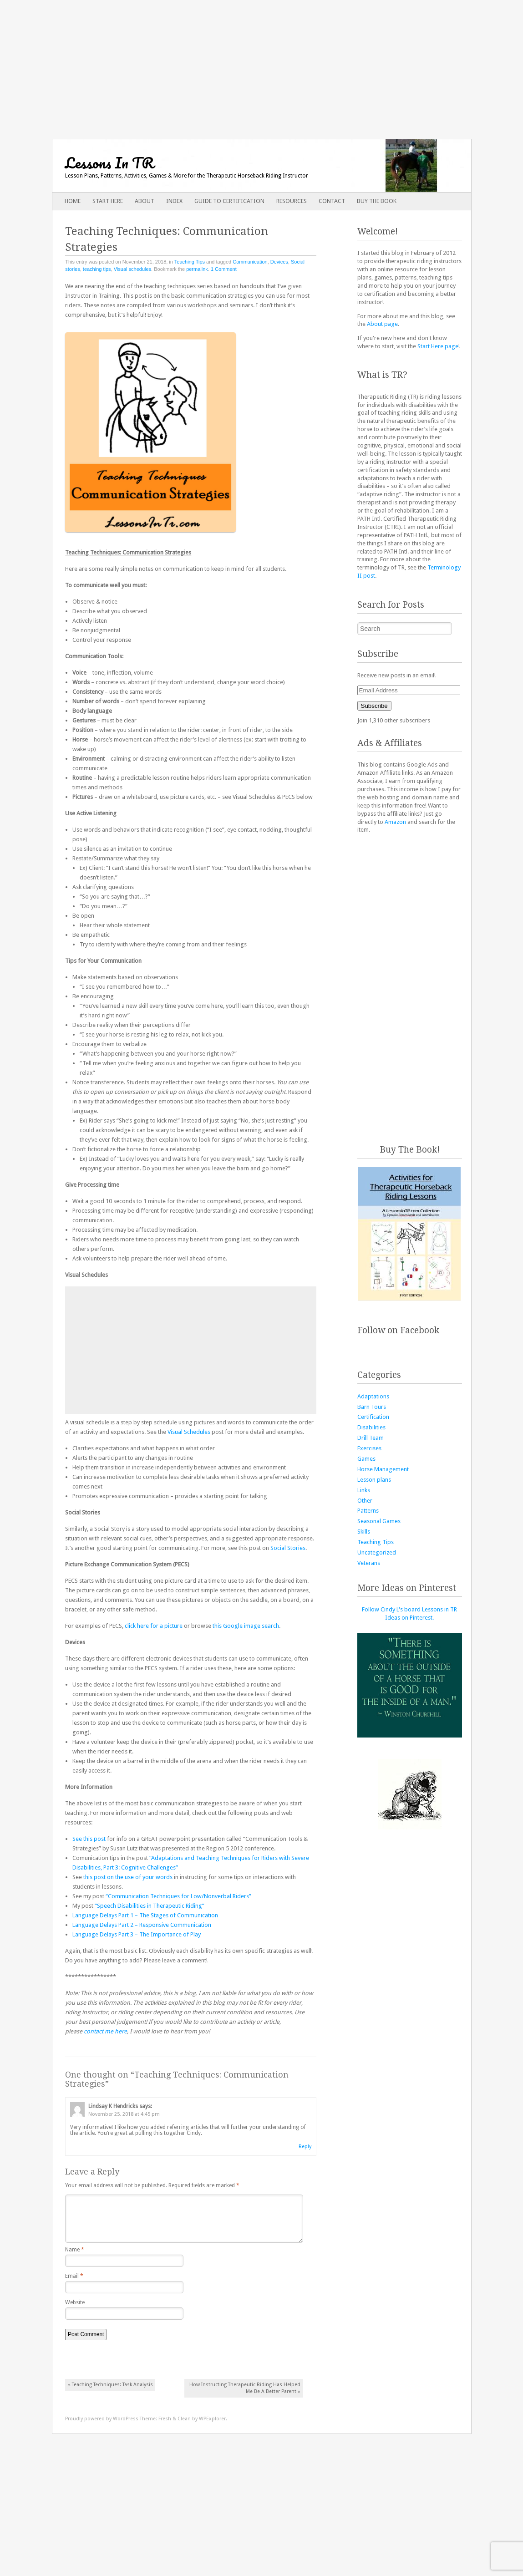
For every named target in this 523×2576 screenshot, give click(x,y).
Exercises (369, 1448)
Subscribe (374, 705)
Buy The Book (376, 201)
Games (366, 1458)
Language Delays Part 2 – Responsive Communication (141, 1924)
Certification (373, 1416)
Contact (332, 201)
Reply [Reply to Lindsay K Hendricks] (305, 2146)
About (144, 201)
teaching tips (97, 269)
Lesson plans (374, 1479)
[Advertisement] (261, 63)
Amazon (395, 821)
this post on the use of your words (128, 1877)
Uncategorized (376, 1552)
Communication (250, 261)
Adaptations (373, 1396)
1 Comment (224, 269)
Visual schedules (132, 269)
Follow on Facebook (398, 1330)
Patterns (368, 1510)
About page (382, 323)
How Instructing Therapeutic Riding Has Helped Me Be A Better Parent (244, 2395)
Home (73, 201)
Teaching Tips (189, 261)
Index (174, 201)
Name (74, 2257)
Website (75, 2310)
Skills (363, 1531)
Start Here (107, 201)
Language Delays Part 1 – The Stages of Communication (145, 1915)
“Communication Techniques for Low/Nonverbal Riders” (178, 1896)
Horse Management (383, 1469)
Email (74, 2283)
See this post (89, 1838)
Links (363, 1490)
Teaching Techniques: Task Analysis (110, 2392)
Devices (279, 261)
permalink (197, 269)
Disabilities (371, 1427)
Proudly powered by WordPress (101, 2426)
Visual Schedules (189, 1431)
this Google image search (246, 1625)
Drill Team (370, 1437)
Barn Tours (371, 1406)
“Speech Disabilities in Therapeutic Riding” (149, 1905)
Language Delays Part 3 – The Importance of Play (136, 1934)
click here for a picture (154, 1625)
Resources (291, 201)
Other (364, 1500)
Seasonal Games (379, 1521)
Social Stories (287, 1548)
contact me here (105, 2031)
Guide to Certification (229, 201)
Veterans (368, 1563)
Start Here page (437, 346)
